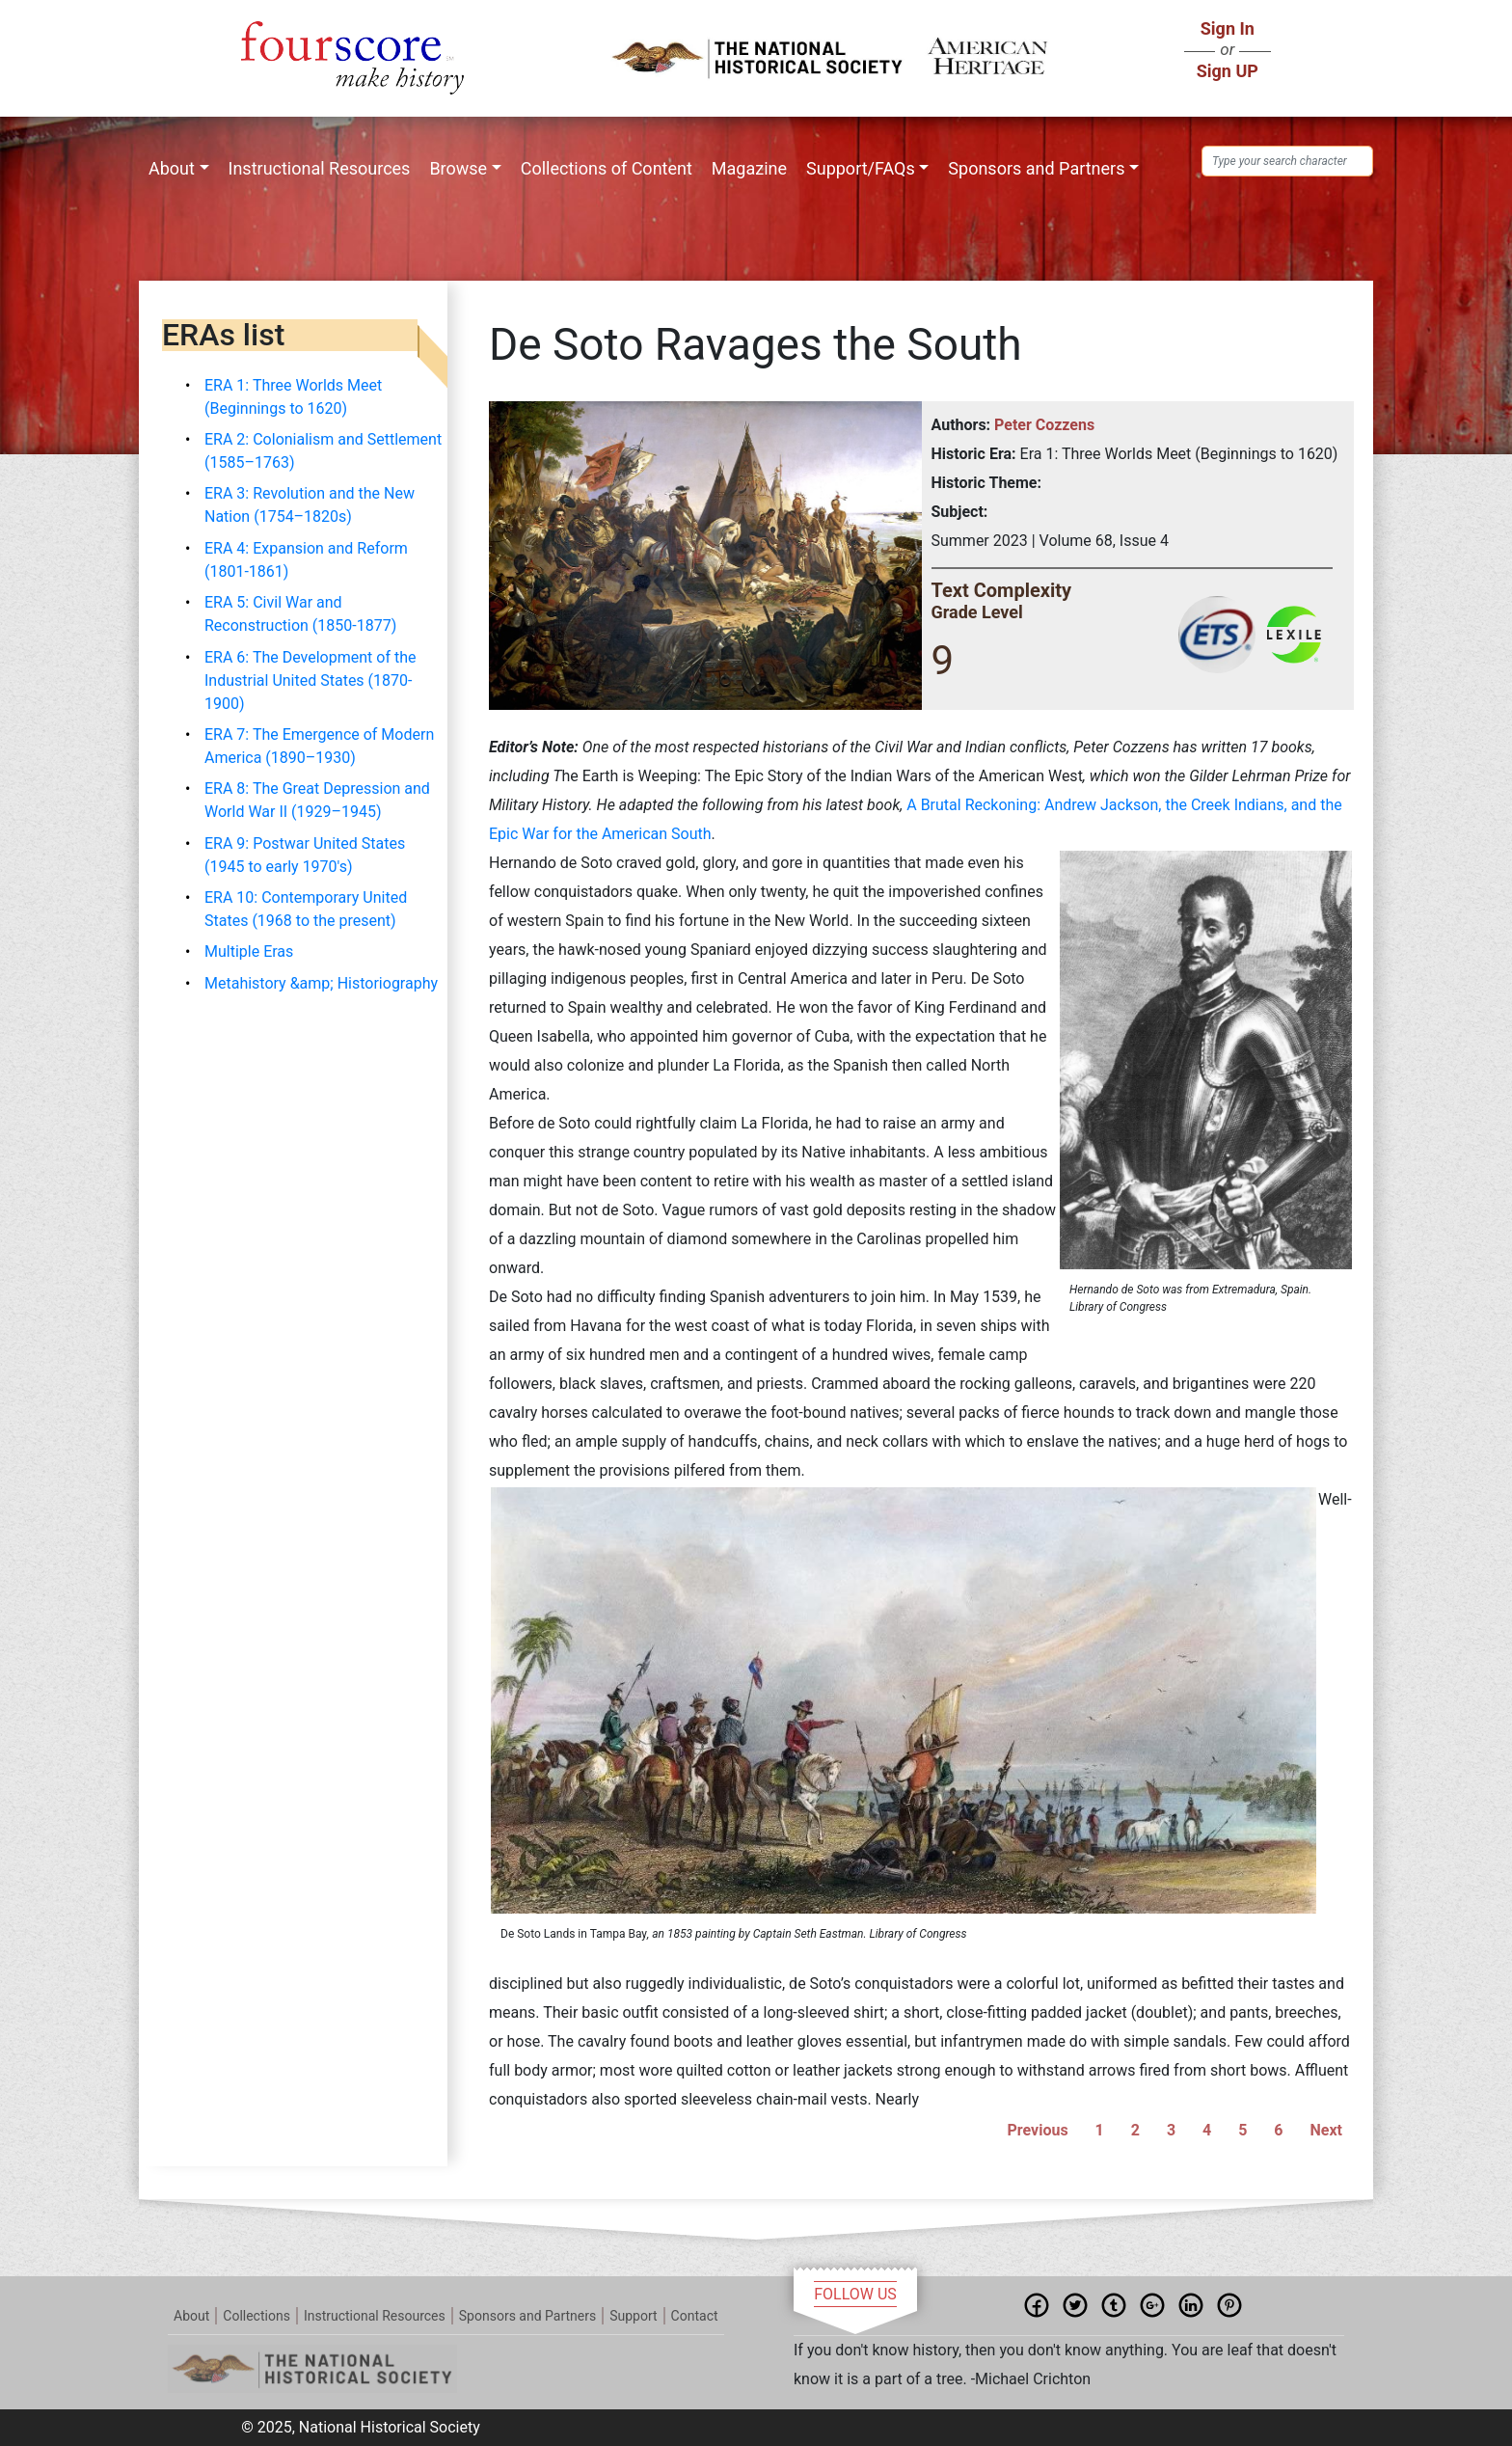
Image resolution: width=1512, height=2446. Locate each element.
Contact (694, 2316)
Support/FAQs (860, 168)
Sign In (1228, 28)
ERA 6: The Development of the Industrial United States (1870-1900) (310, 680)
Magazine (749, 168)
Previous (1038, 2130)
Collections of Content (606, 168)
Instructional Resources (320, 168)
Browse (458, 168)
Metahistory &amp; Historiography (321, 983)
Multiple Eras (248, 951)
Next (1326, 2130)
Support (633, 2316)
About (171, 168)
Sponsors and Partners (1036, 168)
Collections (256, 2316)
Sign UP (1227, 71)
